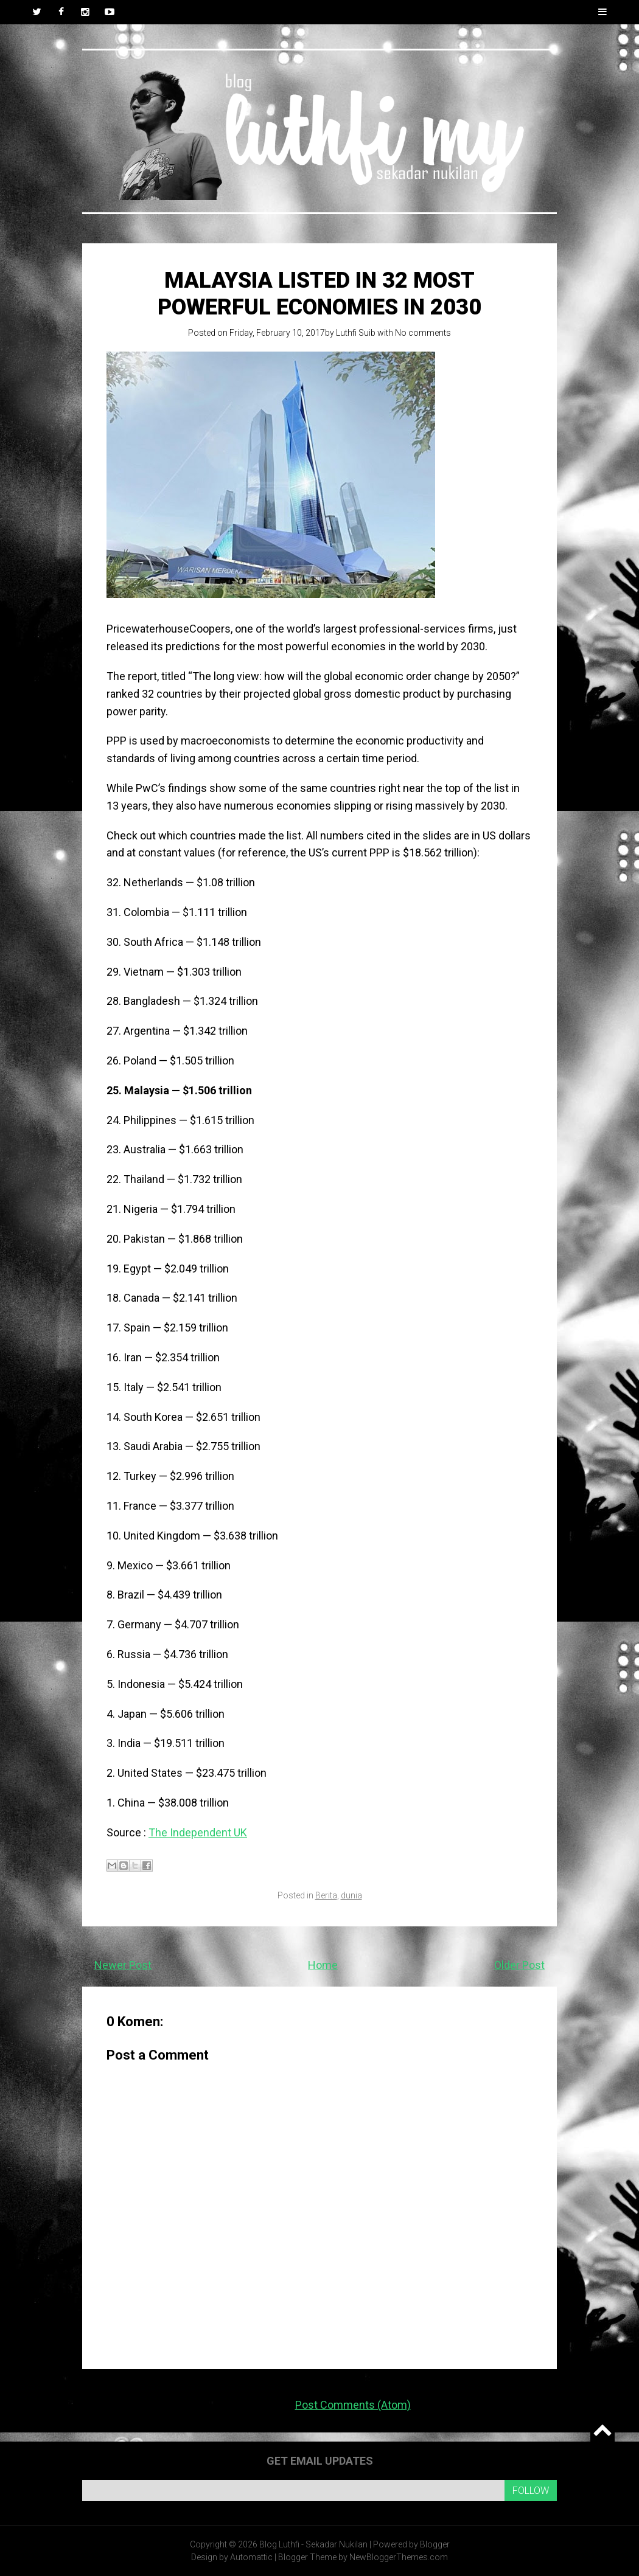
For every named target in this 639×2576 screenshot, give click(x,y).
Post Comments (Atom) (353, 2404)
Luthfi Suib (355, 333)
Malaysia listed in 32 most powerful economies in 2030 (319, 293)
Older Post (519, 1965)
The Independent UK (197, 1832)
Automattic (251, 2557)
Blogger (435, 2544)
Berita (326, 1895)
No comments (423, 333)
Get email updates (320, 2460)
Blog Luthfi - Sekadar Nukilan (313, 2544)
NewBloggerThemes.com (398, 2557)
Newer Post (123, 1965)
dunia (351, 1895)
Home (323, 1965)
